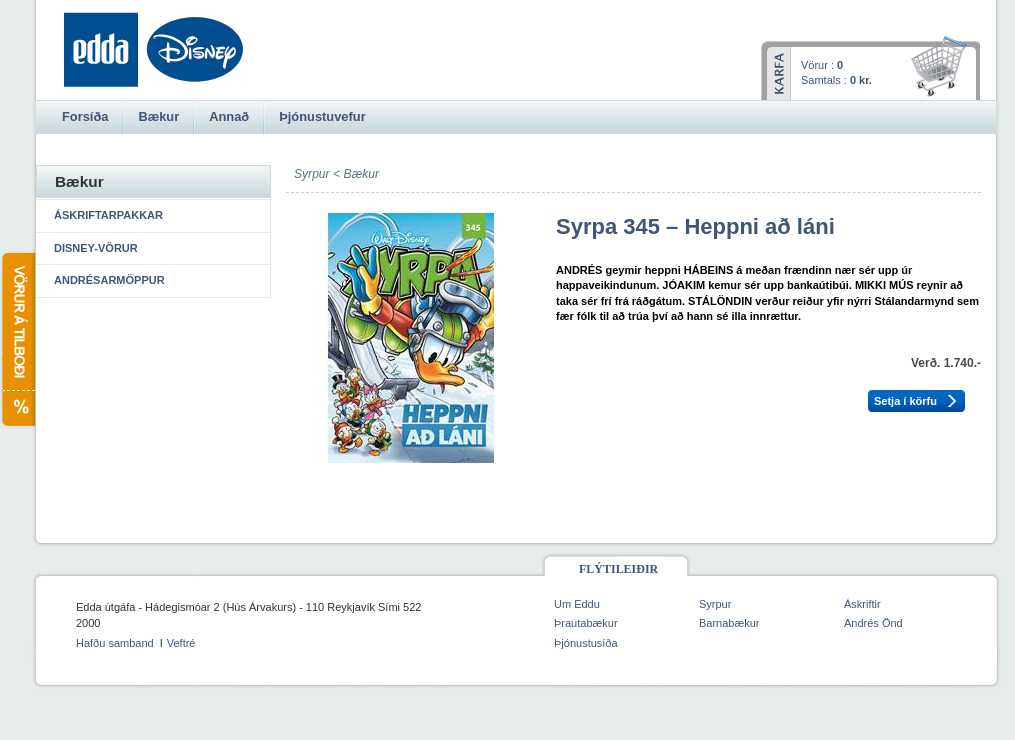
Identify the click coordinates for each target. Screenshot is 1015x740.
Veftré (181, 643)
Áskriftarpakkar (108, 215)
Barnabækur (729, 623)
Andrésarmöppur (109, 280)
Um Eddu (577, 604)
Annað (229, 116)
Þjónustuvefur (322, 116)
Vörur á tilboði (17, 339)
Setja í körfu (905, 401)
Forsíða (85, 116)
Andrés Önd (873, 623)
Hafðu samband (115, 643)
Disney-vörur (96, 248)
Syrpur (715, 604)
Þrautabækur (586, 623)
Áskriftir (862, 604)
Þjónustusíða (586, 643)
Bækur (361, 174)
